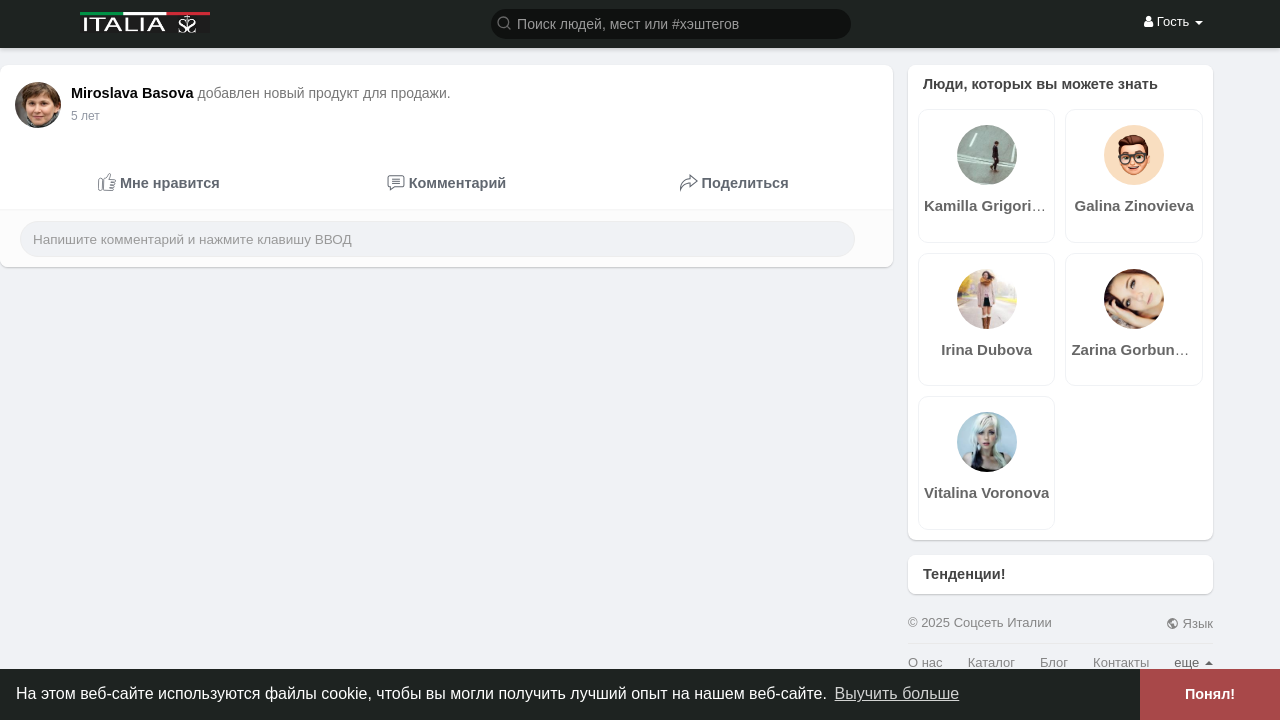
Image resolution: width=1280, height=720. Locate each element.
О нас (925, 662)
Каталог (991, 662)
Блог (1054, 662)
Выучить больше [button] (897, 693)
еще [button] (1193, 662)
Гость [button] (1173, 21)
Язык (1189, 623)
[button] (671, 22)
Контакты (1121, 662)
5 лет (85, 116)
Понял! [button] (1210, 694)
